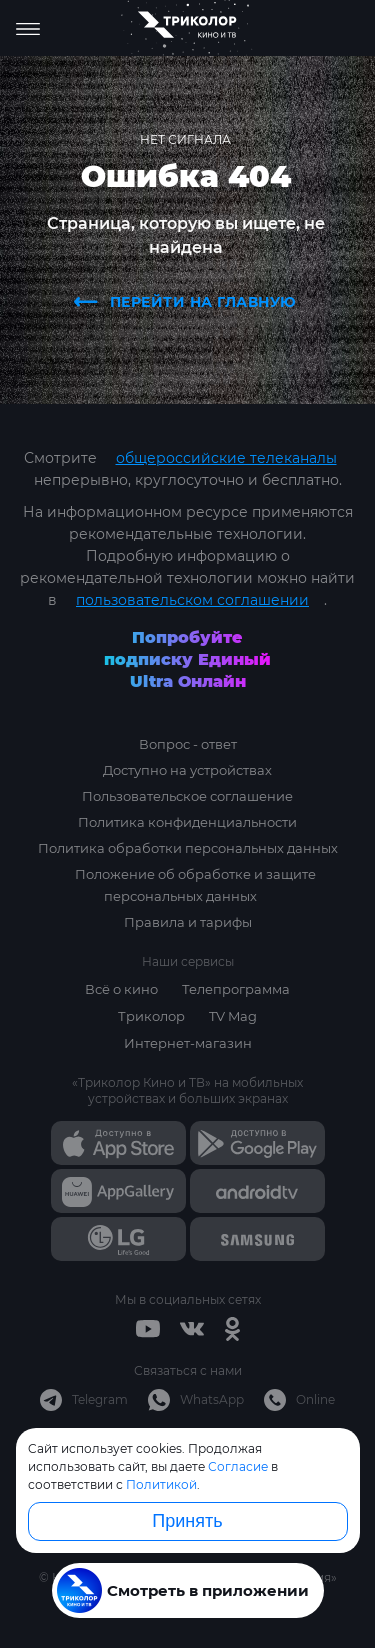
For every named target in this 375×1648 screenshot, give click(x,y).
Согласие (238, 1466)
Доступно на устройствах (187, 770)
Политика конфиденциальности (187, 822)
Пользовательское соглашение (187, 796)
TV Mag (233, 1016)
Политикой (161, 1484)
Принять (187, 1521)
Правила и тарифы (188, 922)
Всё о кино (121, 989)
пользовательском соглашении (192, 600)
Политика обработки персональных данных (188, 848)
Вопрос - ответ (188, 744)
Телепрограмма (236, 989)
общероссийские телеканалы (226, 458)
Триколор (151, 1016)
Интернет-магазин (188, 1043)
